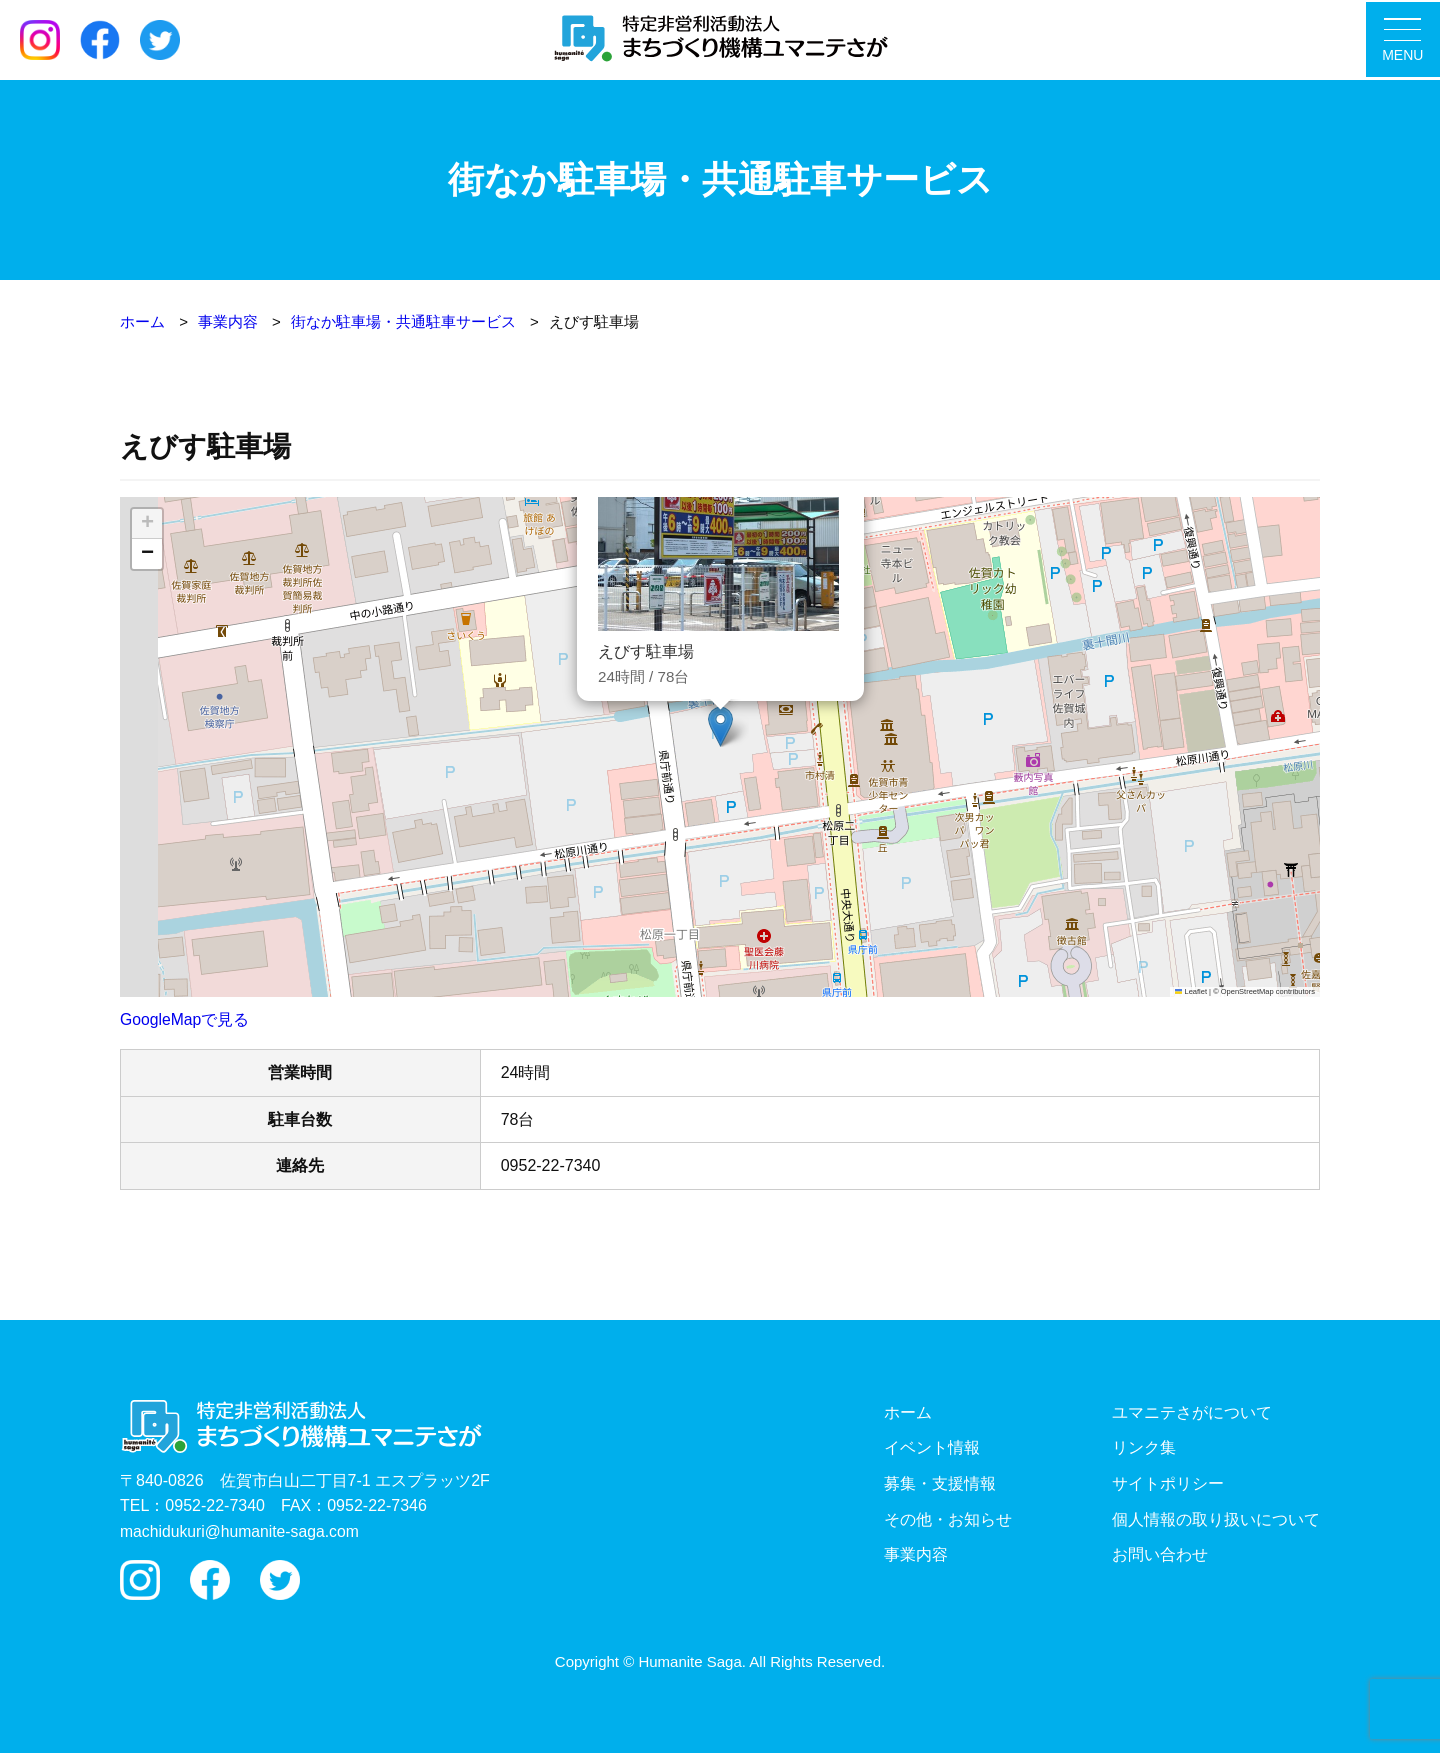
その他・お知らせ (948, 1518)
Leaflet (1191, 990)
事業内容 (916, 1554)
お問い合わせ (1160, 1554)
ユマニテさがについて (1192, 1411)
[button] (720, 726)
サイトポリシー (1168, 1482)
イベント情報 (932, 1447)
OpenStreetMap (1247, 990)
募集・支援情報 (940, 1482)
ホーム (908, 1411)
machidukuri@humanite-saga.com (241, 1530)
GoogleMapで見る (185, 1019)
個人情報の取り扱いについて (1216, 1518)
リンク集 (1144, 1447)
